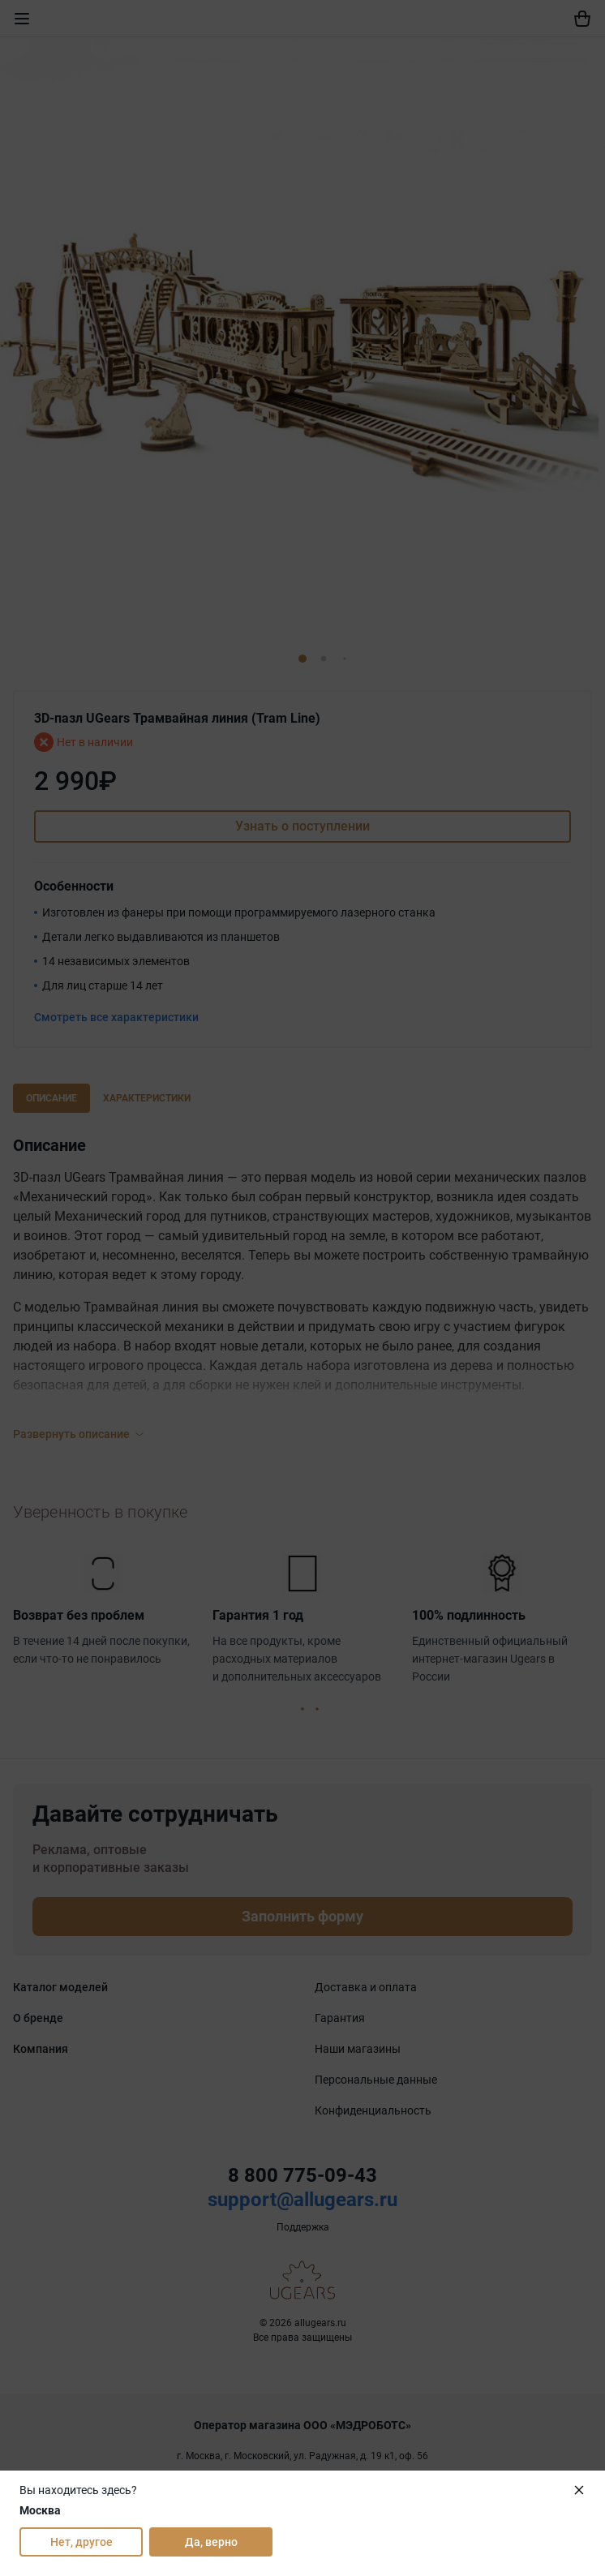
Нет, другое (81, 2541)
